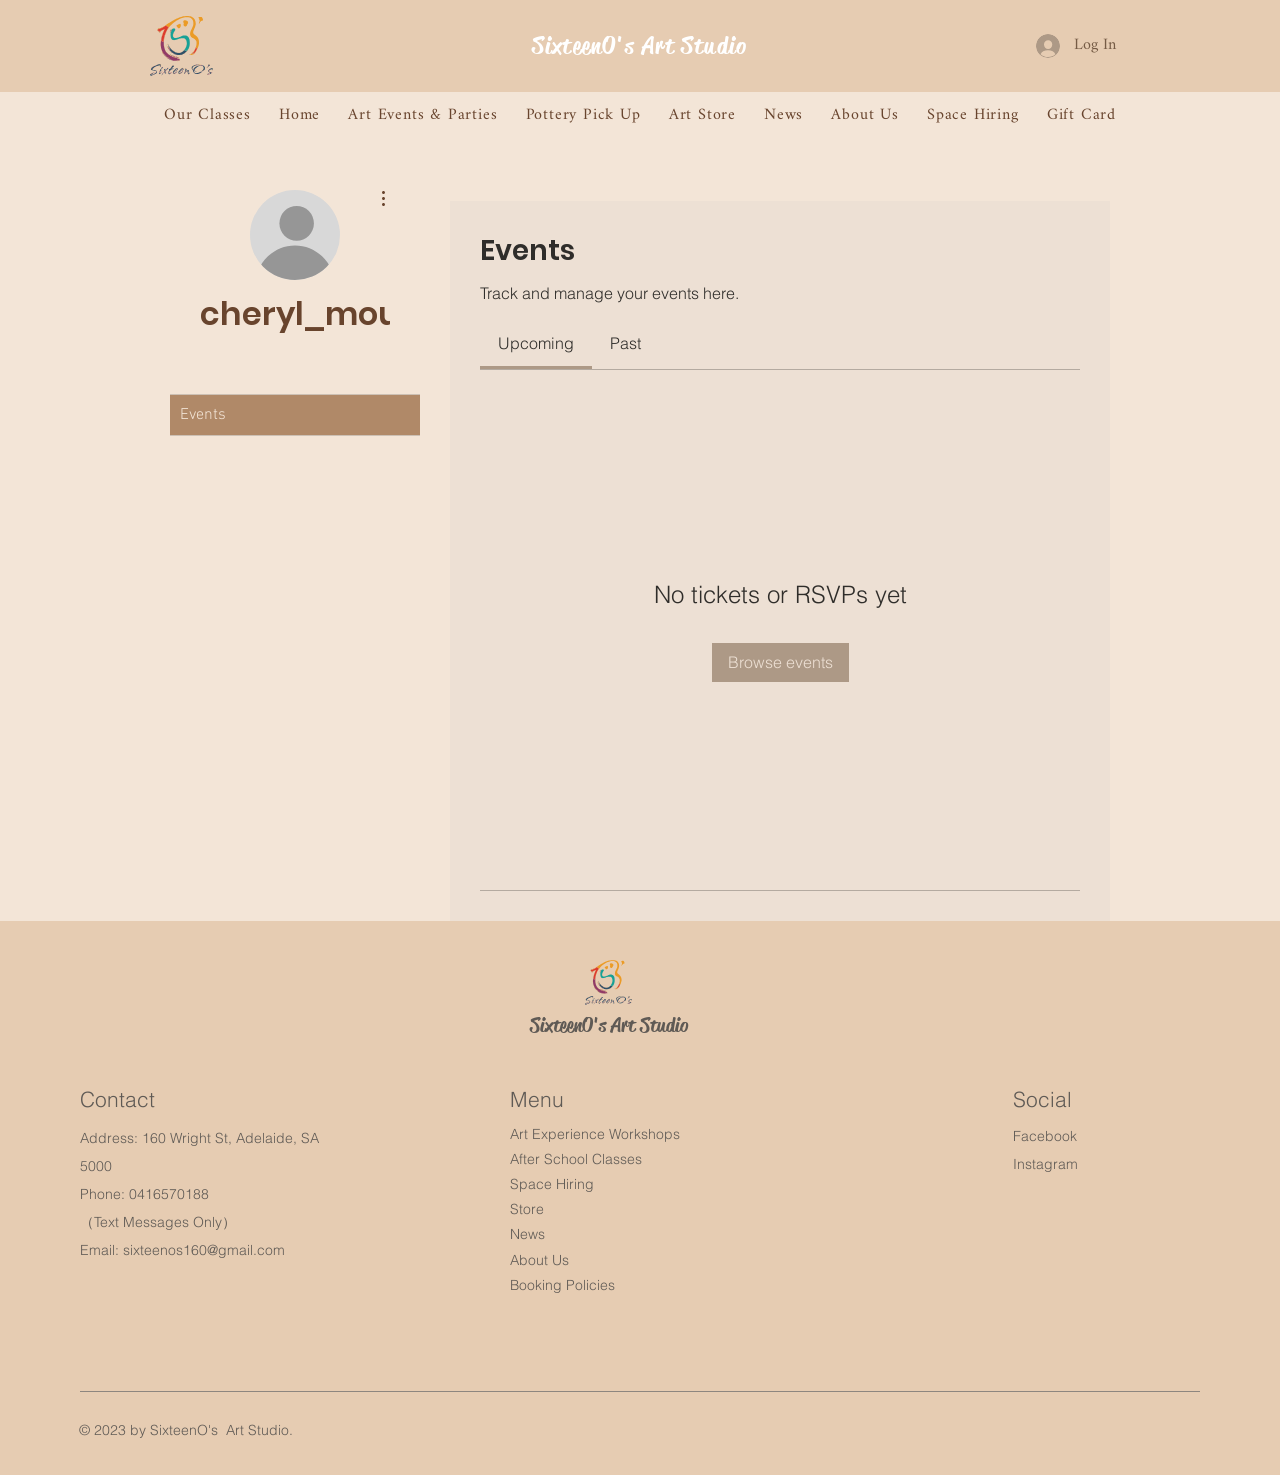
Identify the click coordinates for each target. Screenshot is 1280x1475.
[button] (207, 115)
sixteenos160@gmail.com (204, 1250)
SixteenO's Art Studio (639, 46)
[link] (536, 343)
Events (203, 415)
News (527, 1234)
